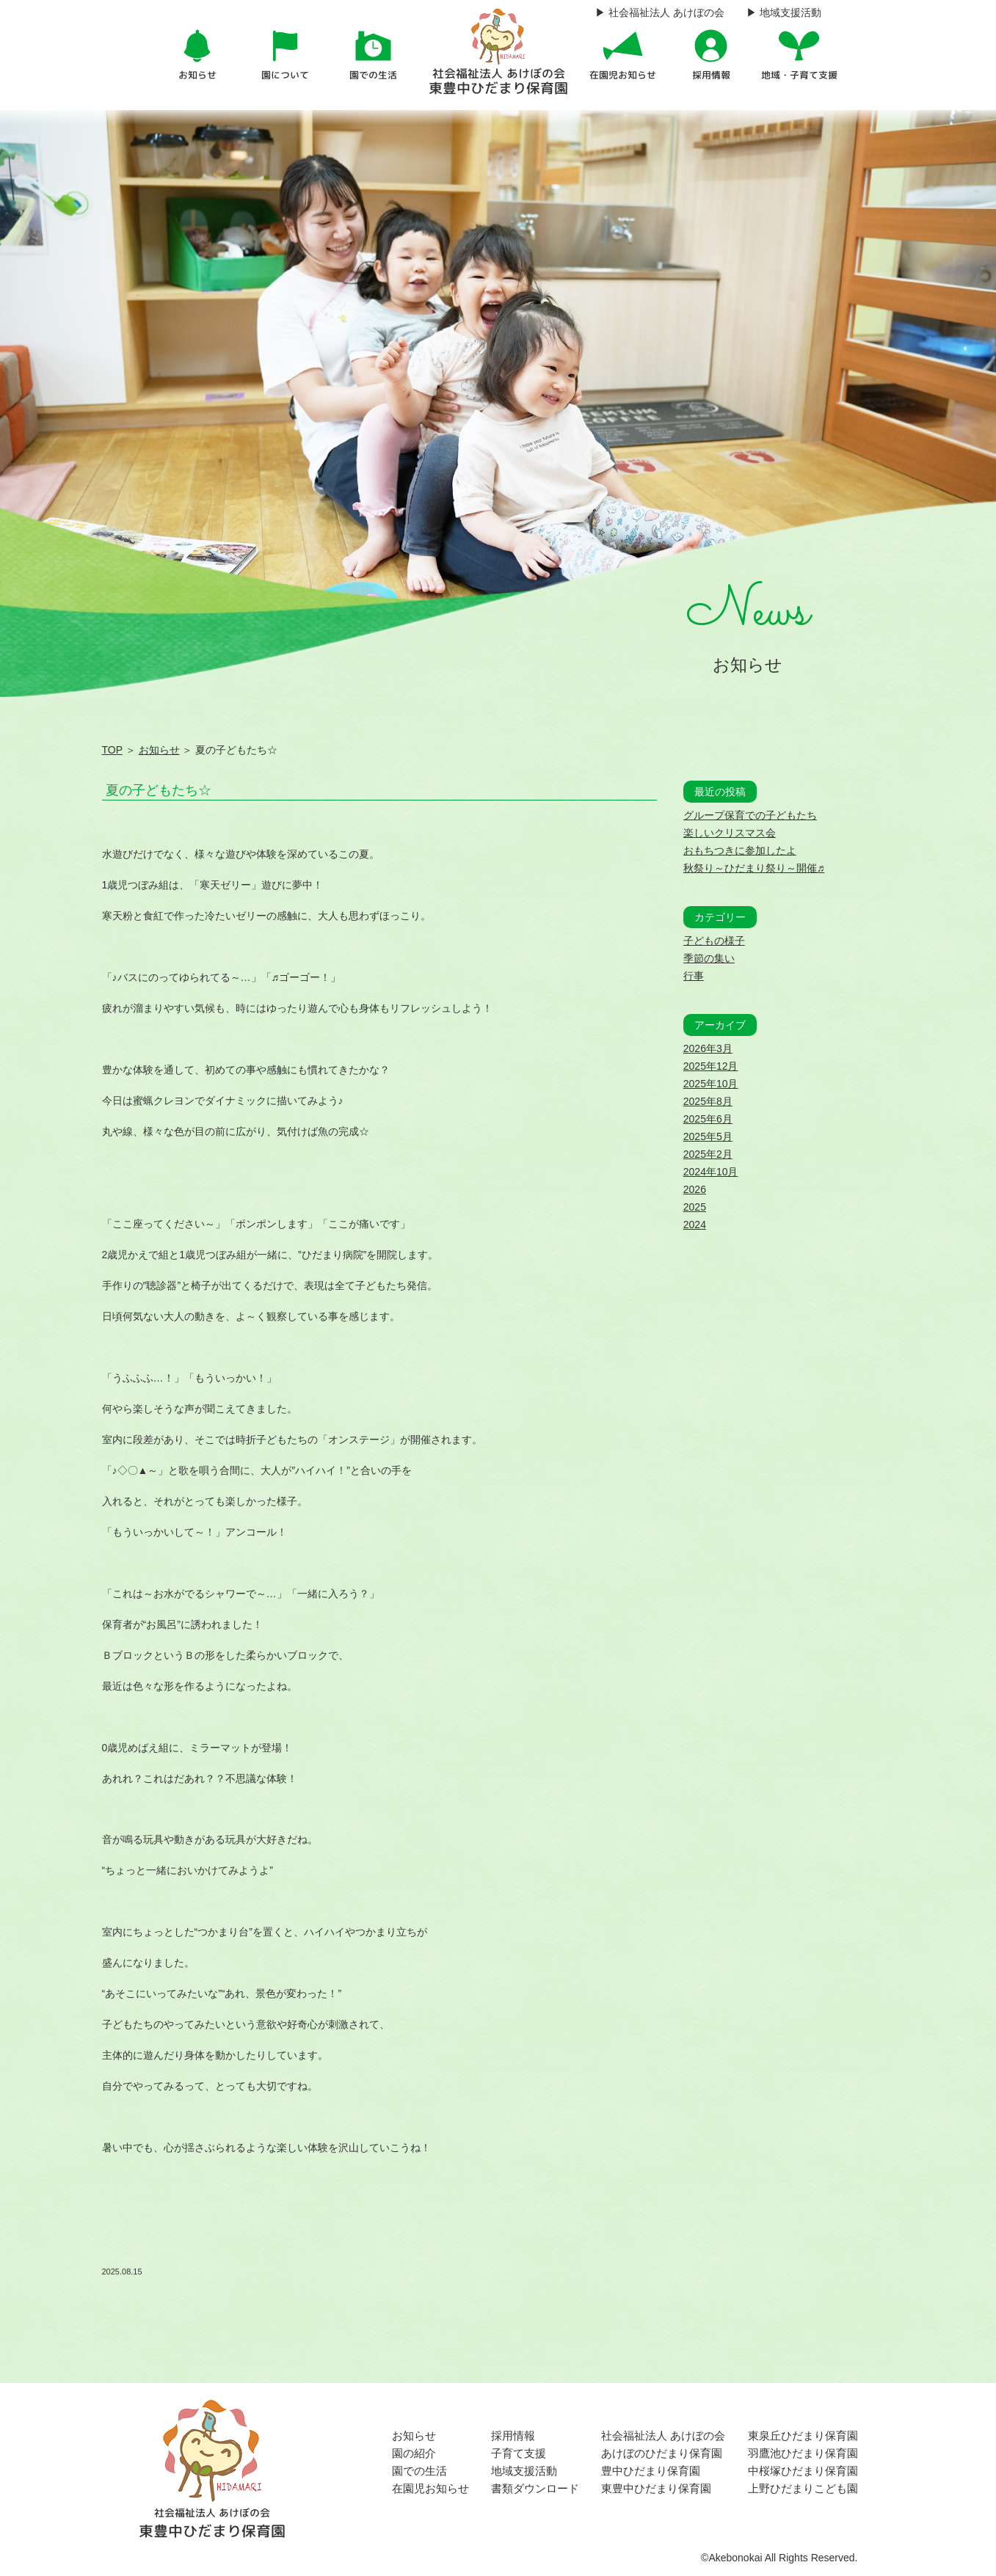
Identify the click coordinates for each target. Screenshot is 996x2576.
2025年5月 (708, 1136)
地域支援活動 (524, 2470)
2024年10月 (710, 1172)
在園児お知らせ (430, 2488)
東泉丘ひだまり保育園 (803, 2435)
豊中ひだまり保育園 (650, 2470)
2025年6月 (708, 1119)
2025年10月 (710, 1084)
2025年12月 (710, 1066)
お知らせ (159, 750)
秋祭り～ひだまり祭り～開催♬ (754, 868)
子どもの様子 (714, 940)
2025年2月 (708, 1154)
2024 (694, 1224)
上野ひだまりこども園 (803, 2488)
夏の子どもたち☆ (158, 790)
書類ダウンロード (535, 2488)
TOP (112, 750)
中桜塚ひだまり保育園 (803, 2470)
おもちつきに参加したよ (739, 850)
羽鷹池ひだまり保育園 (803, 2453)
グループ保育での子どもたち (750, 815)
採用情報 (513, 2435)
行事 (693, 976)
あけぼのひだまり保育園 (661, 2453)
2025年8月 (708, 1101)
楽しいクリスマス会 (729, 833)
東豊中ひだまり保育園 (656, 2488)
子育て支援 (518, 2453)
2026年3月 (708, 1048)
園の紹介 (414, 2453)
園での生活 (419, 2470)
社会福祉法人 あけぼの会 (663, 2435)
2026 (694, 1189)
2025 (694, 1207)
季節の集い (709, 958)
